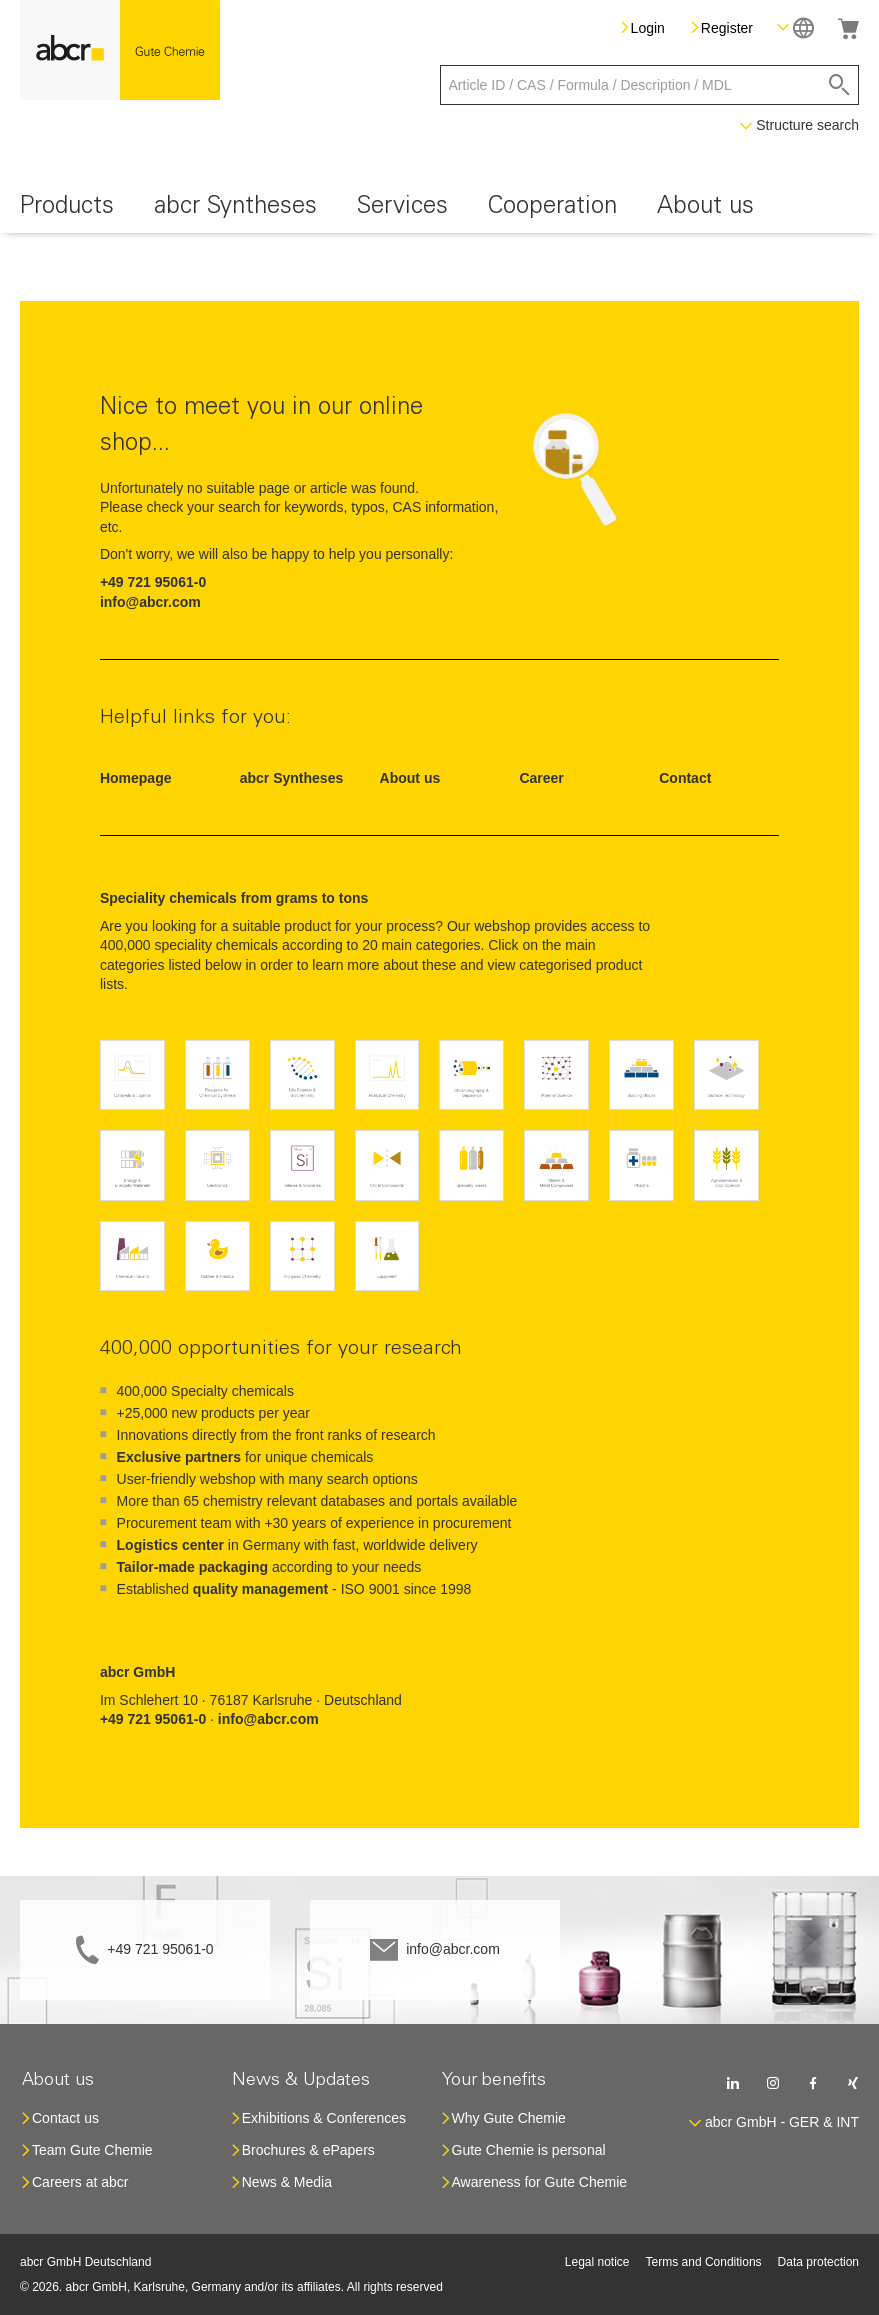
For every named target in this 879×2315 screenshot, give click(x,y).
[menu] (439, 209)
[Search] (839, 85)
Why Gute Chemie (509, 2118)
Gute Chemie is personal (529, 2150)
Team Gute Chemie (92, 2150)
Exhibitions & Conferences (324, 2118)
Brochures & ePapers (308, 2150)
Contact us (65, 2118)
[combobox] (650, 85)
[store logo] (120, 50)
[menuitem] (67, 209)
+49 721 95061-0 (160, 1949)
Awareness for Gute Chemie (540, 2182)
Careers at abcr (80, 2182)
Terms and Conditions (704, 2262)
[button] (795, 27)
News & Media (287, 2182)
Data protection (818, 2262)
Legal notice (597, 2262)
